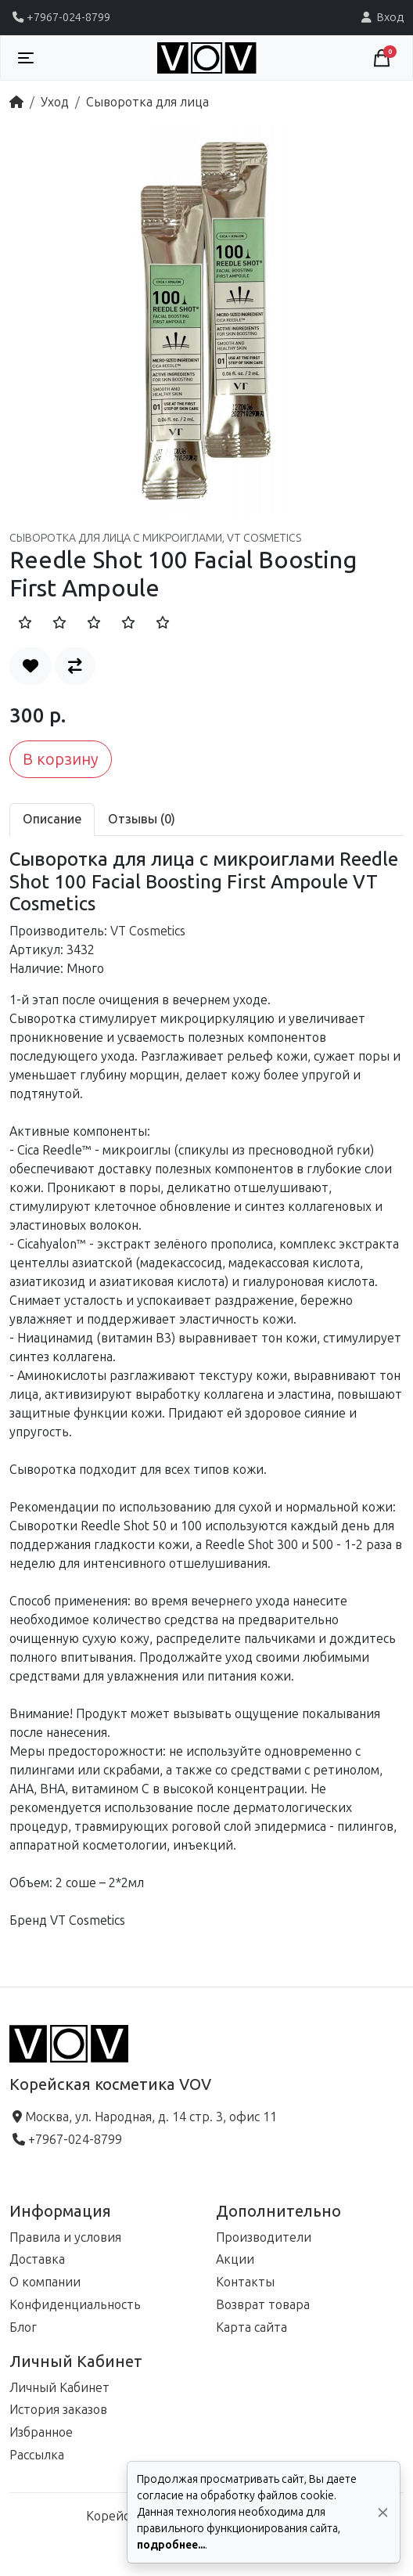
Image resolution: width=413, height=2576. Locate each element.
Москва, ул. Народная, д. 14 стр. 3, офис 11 (143, 2116)
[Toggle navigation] (25, 58)
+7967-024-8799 (59, 17)
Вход (381, 17)
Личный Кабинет (59, 2387)
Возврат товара (263, 2304)
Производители (263, 2237)
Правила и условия (65, 2237)
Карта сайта (251, 2327)
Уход (55, 102)
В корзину (61, 759)
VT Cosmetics (147, 931)
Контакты (245, 2282)
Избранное (41, 2432)
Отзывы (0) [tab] (141, 819)
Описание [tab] (52, 819)
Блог (23, 2327)
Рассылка (36, 2455)
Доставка (37, 2259)
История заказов (58, 2409)
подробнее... (171, 2545)
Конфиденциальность (75, 2304)
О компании (45, 2282)
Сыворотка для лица (147, 102)
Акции (235, 2259)
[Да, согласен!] (383, 2512)
